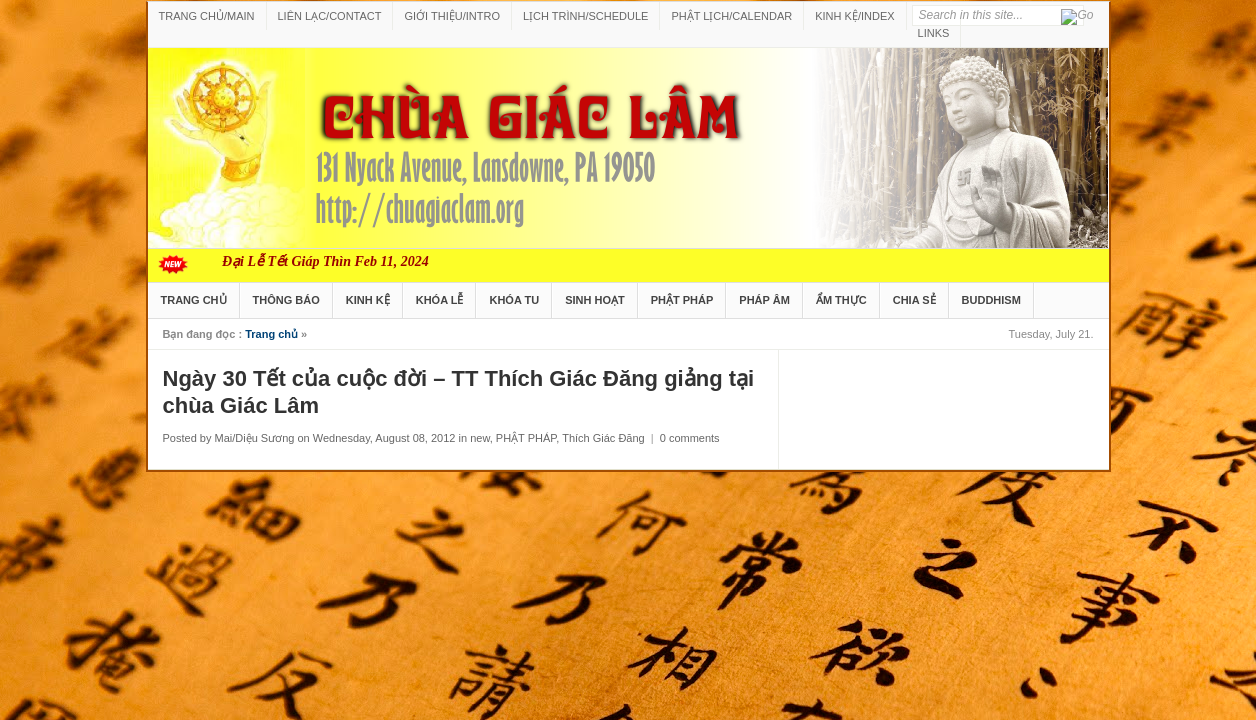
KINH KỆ (368, 300)
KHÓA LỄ (440, 300)
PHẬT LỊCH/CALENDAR (731, 16)
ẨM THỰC (841, 300)
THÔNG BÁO (286, 300)
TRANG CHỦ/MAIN (207, 16)
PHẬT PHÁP (682, 300)
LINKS (934, 33)
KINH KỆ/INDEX (854, 16)
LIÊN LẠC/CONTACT (330, 16)
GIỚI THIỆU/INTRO (451, 16)
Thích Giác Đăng (603, 438)
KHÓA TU (514, 300)
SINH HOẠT (595, 300)
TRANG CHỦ (194, 300)
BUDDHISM (991, 300)
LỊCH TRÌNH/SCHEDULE (585, 16)
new (480, 438)
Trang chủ (271, 334)
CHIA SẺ (914, 300)
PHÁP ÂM (764, 300)
